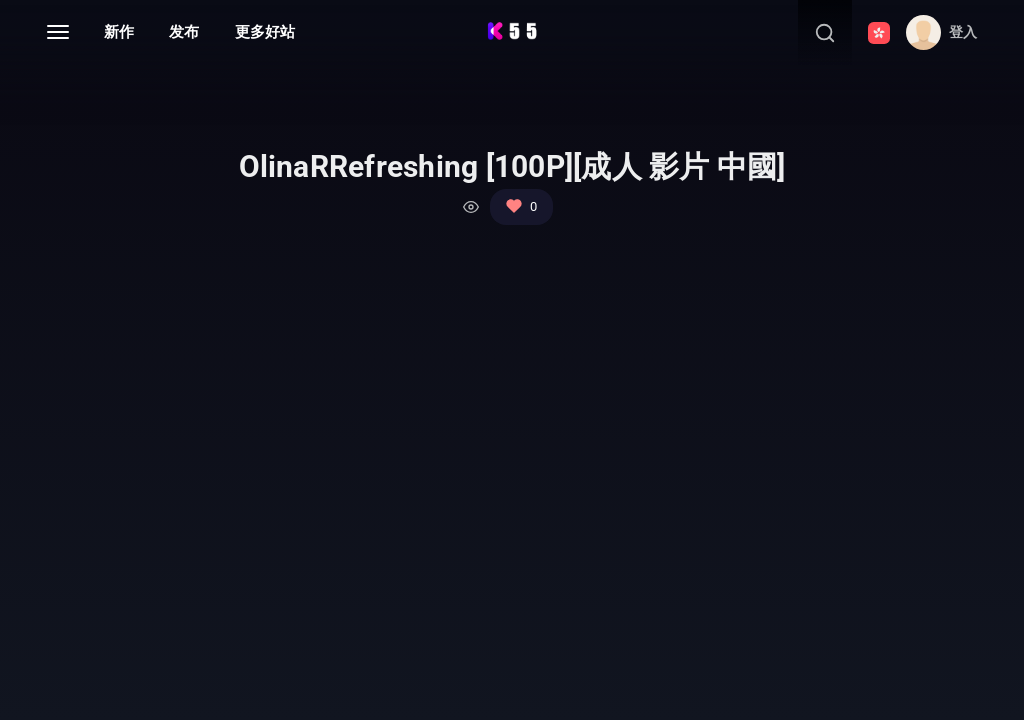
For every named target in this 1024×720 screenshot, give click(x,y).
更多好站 (265, 32)
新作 (119, 32)
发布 (184, 32)
